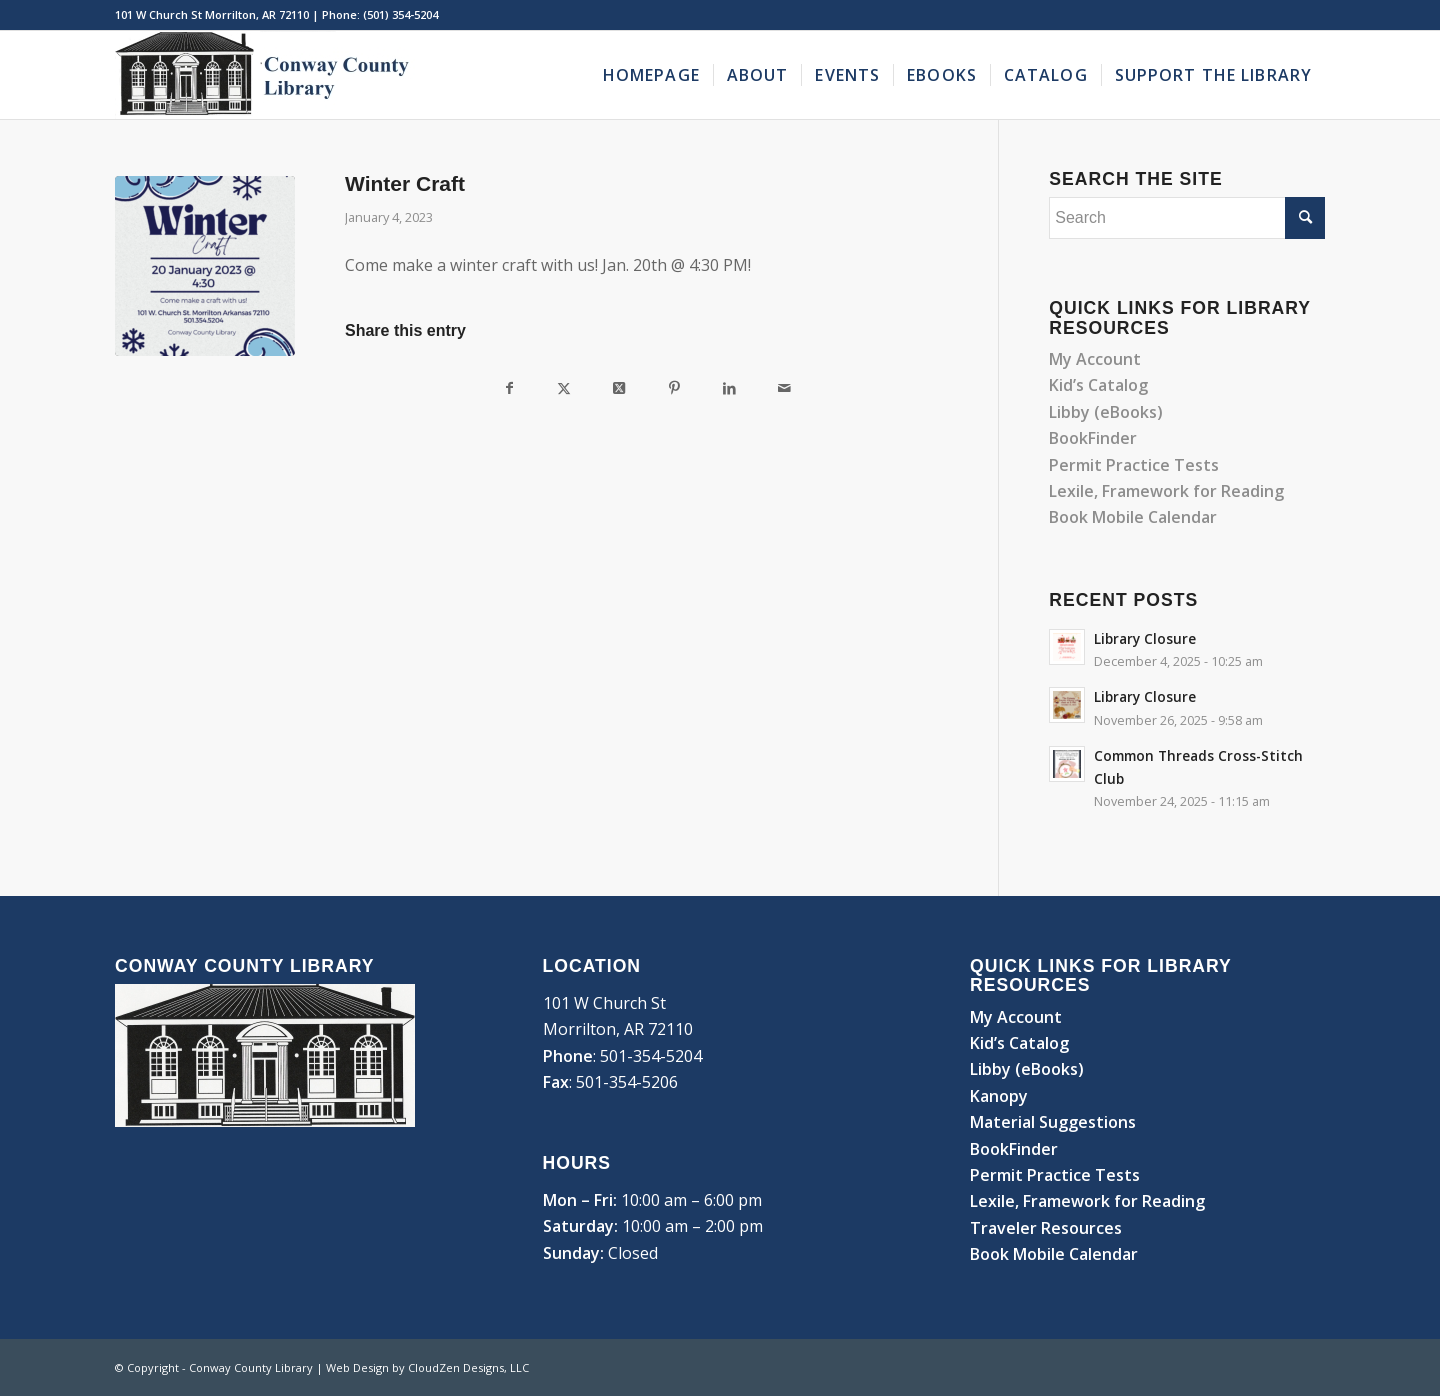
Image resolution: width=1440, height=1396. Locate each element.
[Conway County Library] (265, 75)
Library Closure (1145, 638)
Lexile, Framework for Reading (1166, 491)
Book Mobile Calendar (1135, 517)
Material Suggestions (1053, 1122)
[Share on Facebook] (509, 387)
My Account (1095, 359)
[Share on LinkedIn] (729, 387)
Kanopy (999, 1096)
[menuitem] (651, 75)
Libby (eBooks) (1106, 412)
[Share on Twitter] (564, 387)
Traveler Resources (1046, 1228)
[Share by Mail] (784, 387)
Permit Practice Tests (1134, 465)
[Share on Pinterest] (674, 387)
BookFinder (1093, 438)
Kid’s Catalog (1098, 385)
